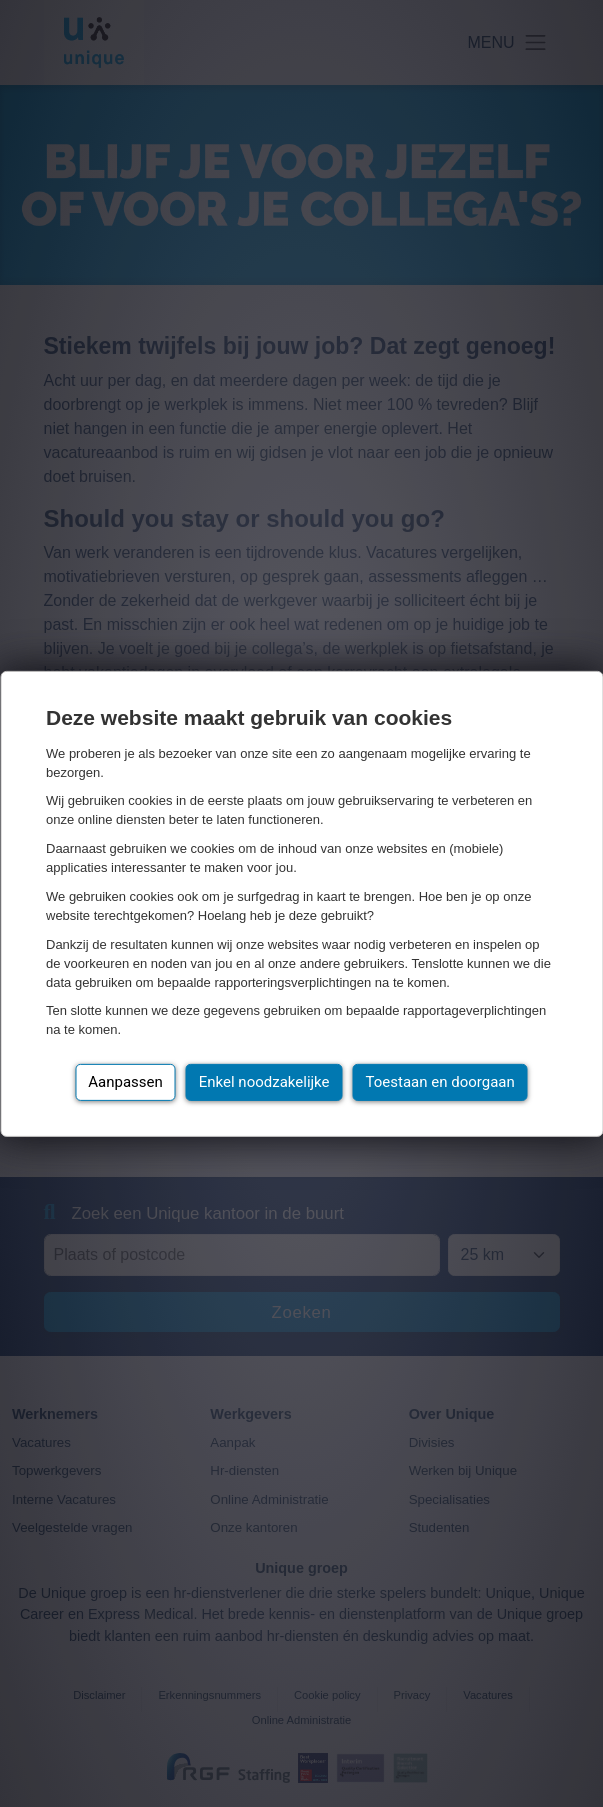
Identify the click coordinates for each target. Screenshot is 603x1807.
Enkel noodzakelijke (264, 1082)
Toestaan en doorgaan (440, 1082)
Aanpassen (125, 1082)
